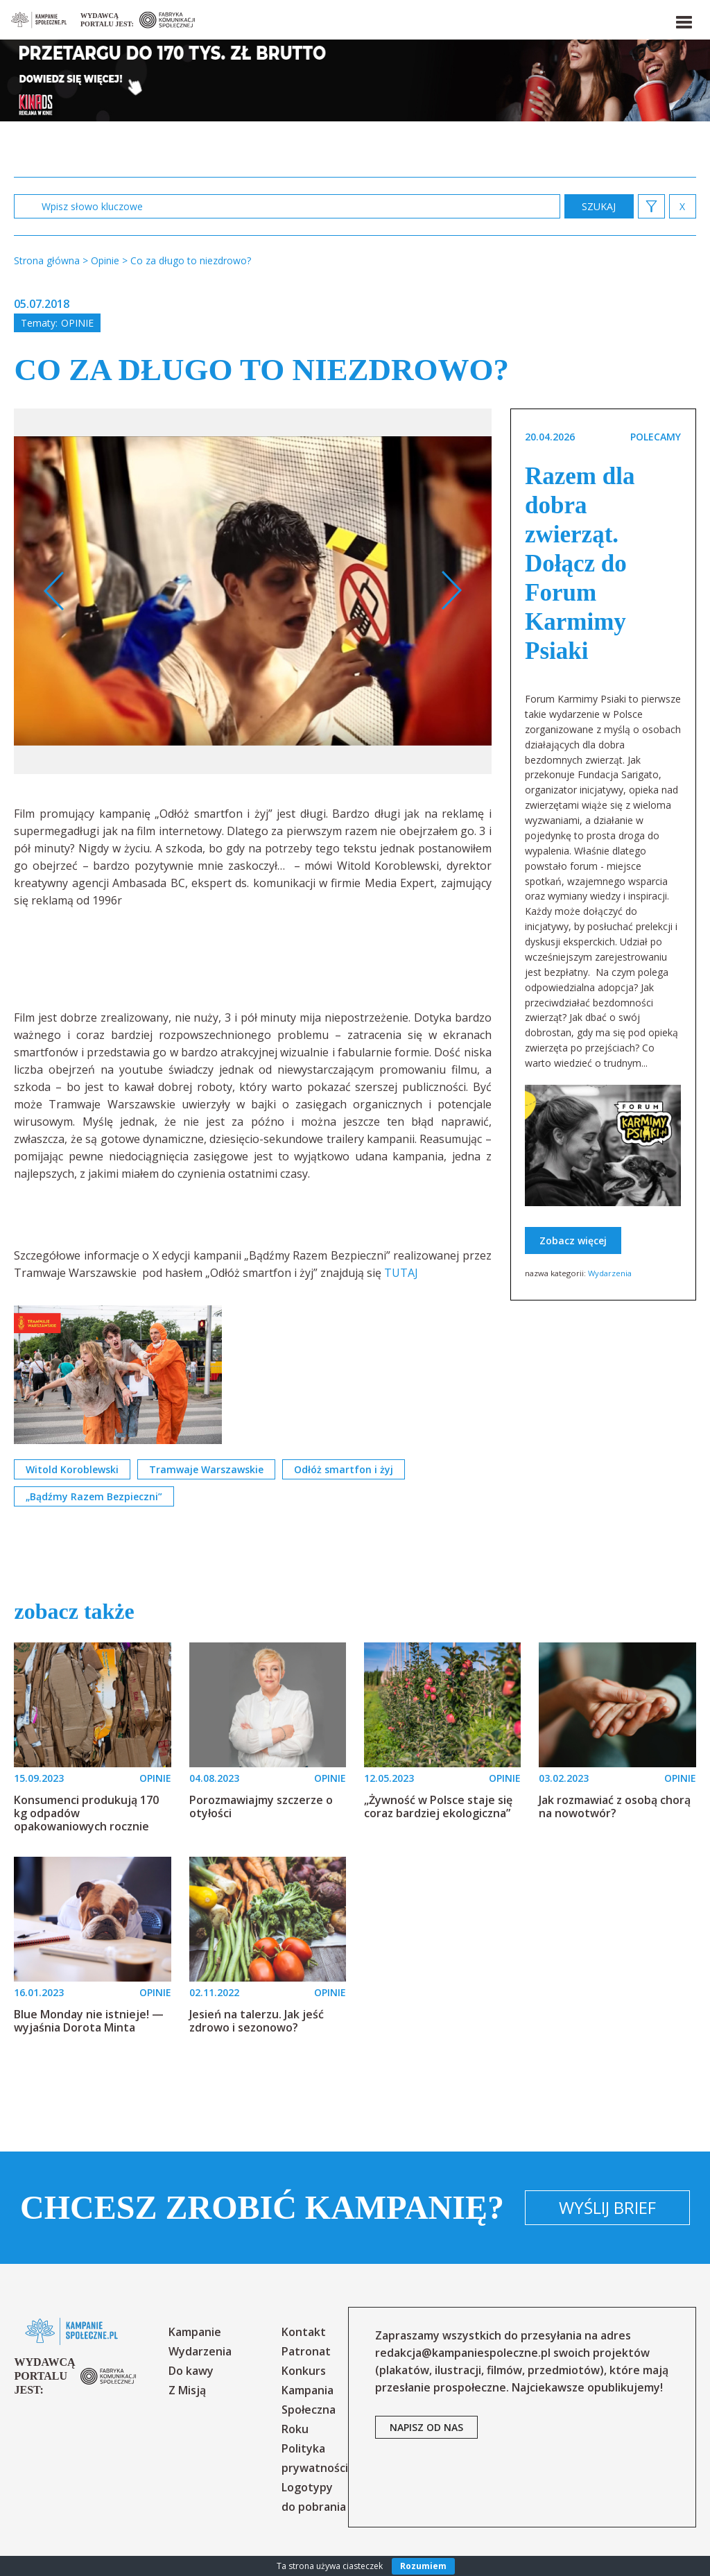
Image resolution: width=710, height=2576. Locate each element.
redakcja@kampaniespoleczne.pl (463, 2352)
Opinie (77, 322)
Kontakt (304, 2331)
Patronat (306, 2351)
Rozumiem (423, 2566)
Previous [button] (54, 591)
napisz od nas (426, 2427)
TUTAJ (401, 1272)
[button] (683, 19)
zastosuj (599, 206)
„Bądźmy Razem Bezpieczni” (94, 1496)
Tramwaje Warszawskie (206, 1469)
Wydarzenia (610, 1273)
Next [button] (451, 591)
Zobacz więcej (573, 1240)
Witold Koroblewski (72, 1469)
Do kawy (191, 2370)
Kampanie (194, 2331)
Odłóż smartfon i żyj (343, 1469)
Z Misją (187, 2390)
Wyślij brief (607, 2207)
